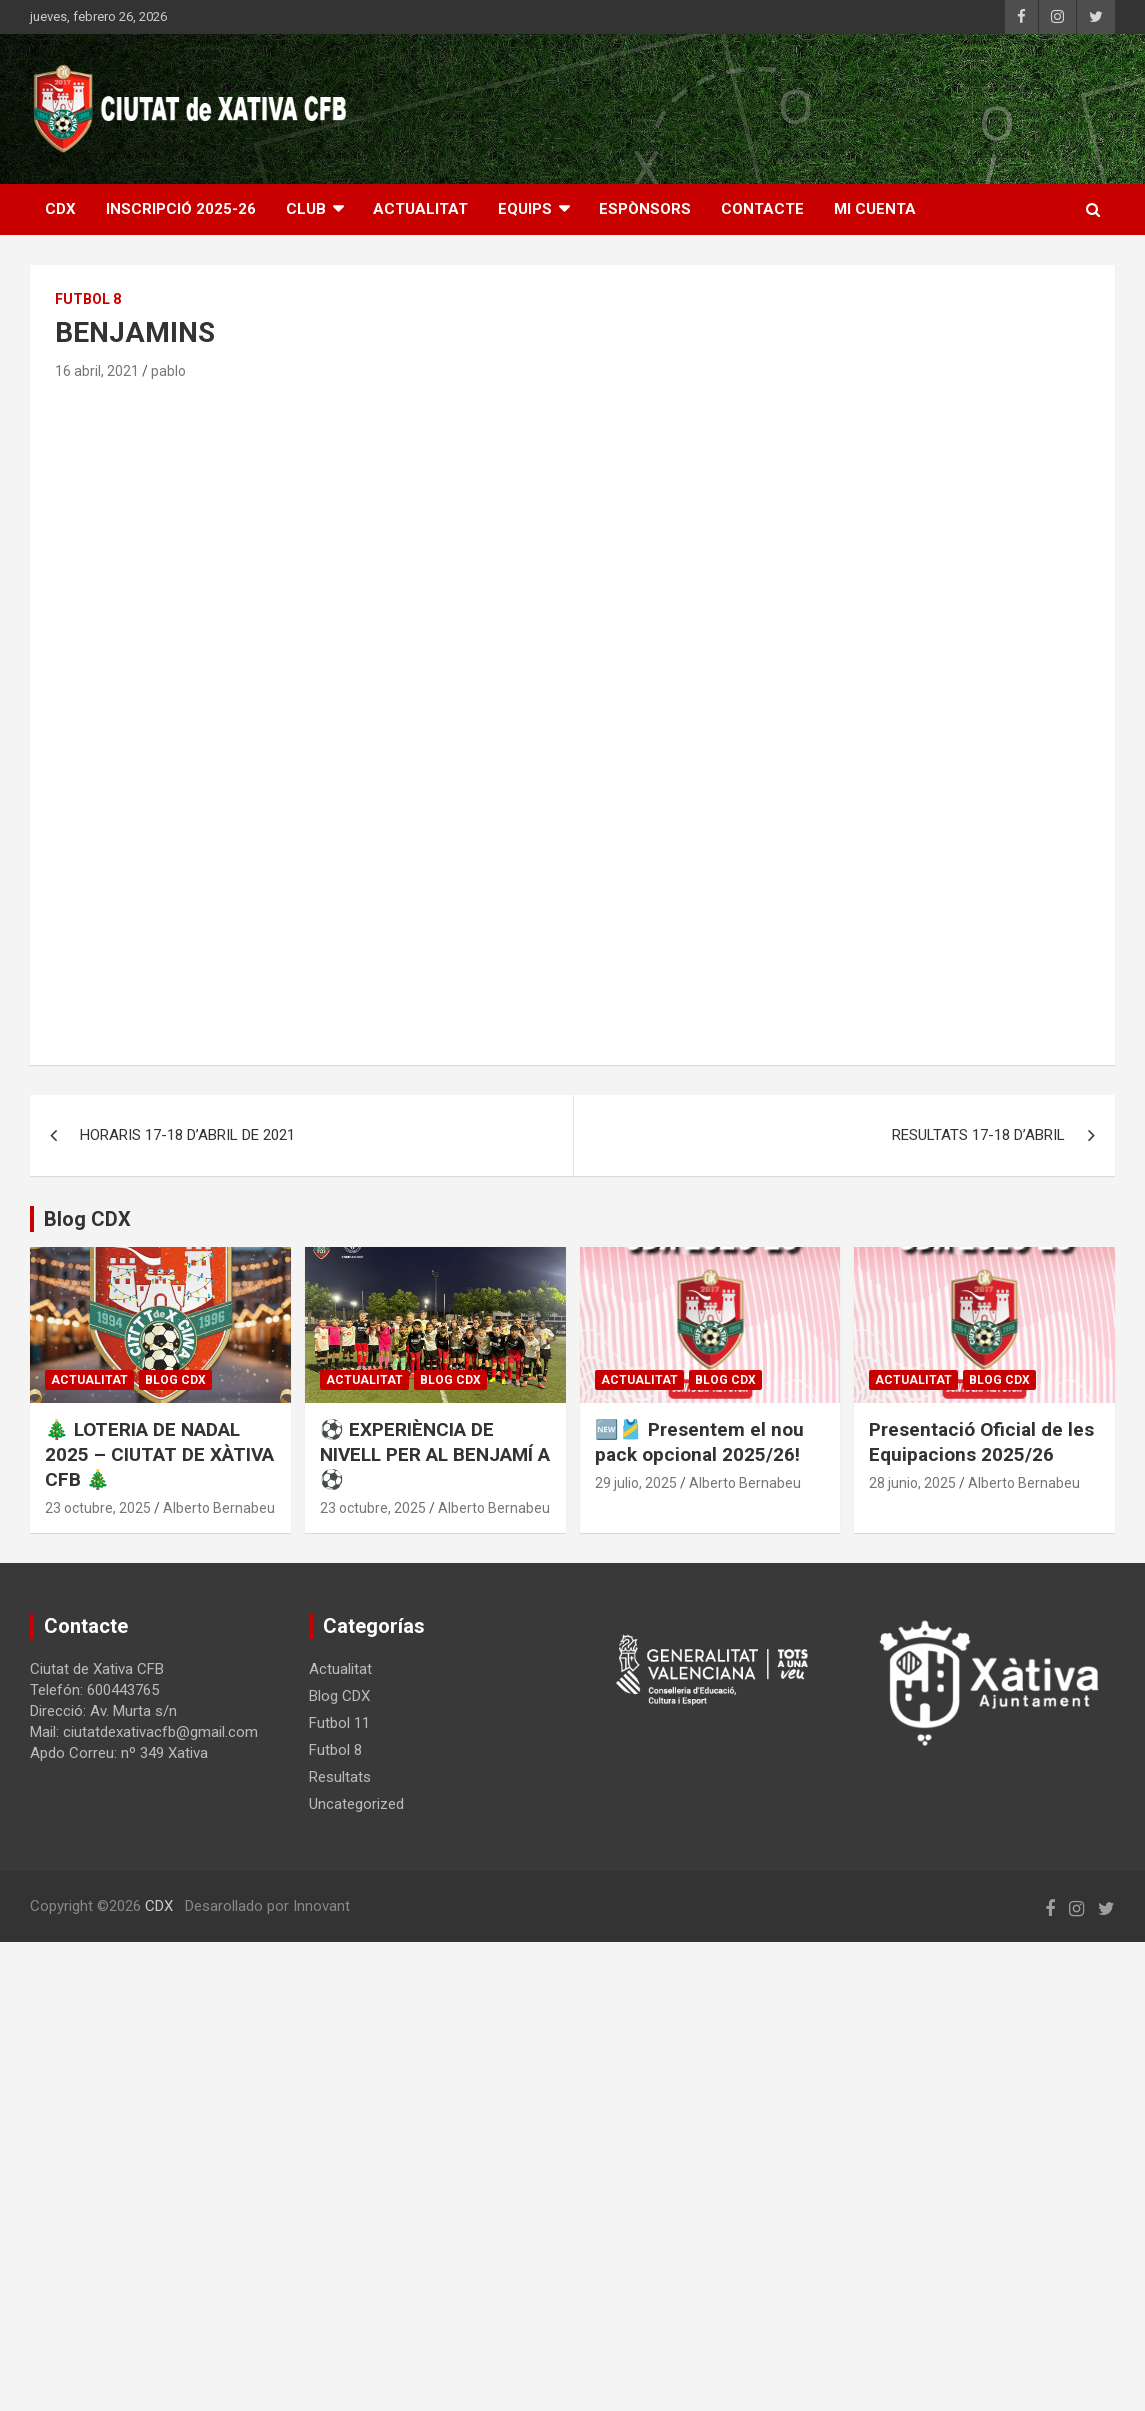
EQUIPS (525, 209)
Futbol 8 (88, 299)
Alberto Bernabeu (219, 1508)
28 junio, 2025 (912, 1483)
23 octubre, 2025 (98, 1508)
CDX (60, 209)
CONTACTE (762, 209)
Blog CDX (175, 1380)
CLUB (306, 209)
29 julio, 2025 (636, 1483)
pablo (168, 371)
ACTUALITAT (420, 209)
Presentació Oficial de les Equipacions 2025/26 (981, 1442)
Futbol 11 (339, 1723)
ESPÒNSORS (645, 209)
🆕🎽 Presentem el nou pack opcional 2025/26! (699, 1442)
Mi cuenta (875, 209)
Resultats (340, 1777)
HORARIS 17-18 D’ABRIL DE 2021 (187, 1135)
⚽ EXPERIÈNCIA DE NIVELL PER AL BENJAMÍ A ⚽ (435, 1454)
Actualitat (89, 1380)
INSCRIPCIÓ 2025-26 (181, 209)
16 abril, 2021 (97, 371)
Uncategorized (356, 1804)
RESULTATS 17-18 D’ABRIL (978, 1135)
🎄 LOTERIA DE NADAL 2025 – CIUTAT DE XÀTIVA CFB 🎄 (159, 1454)
